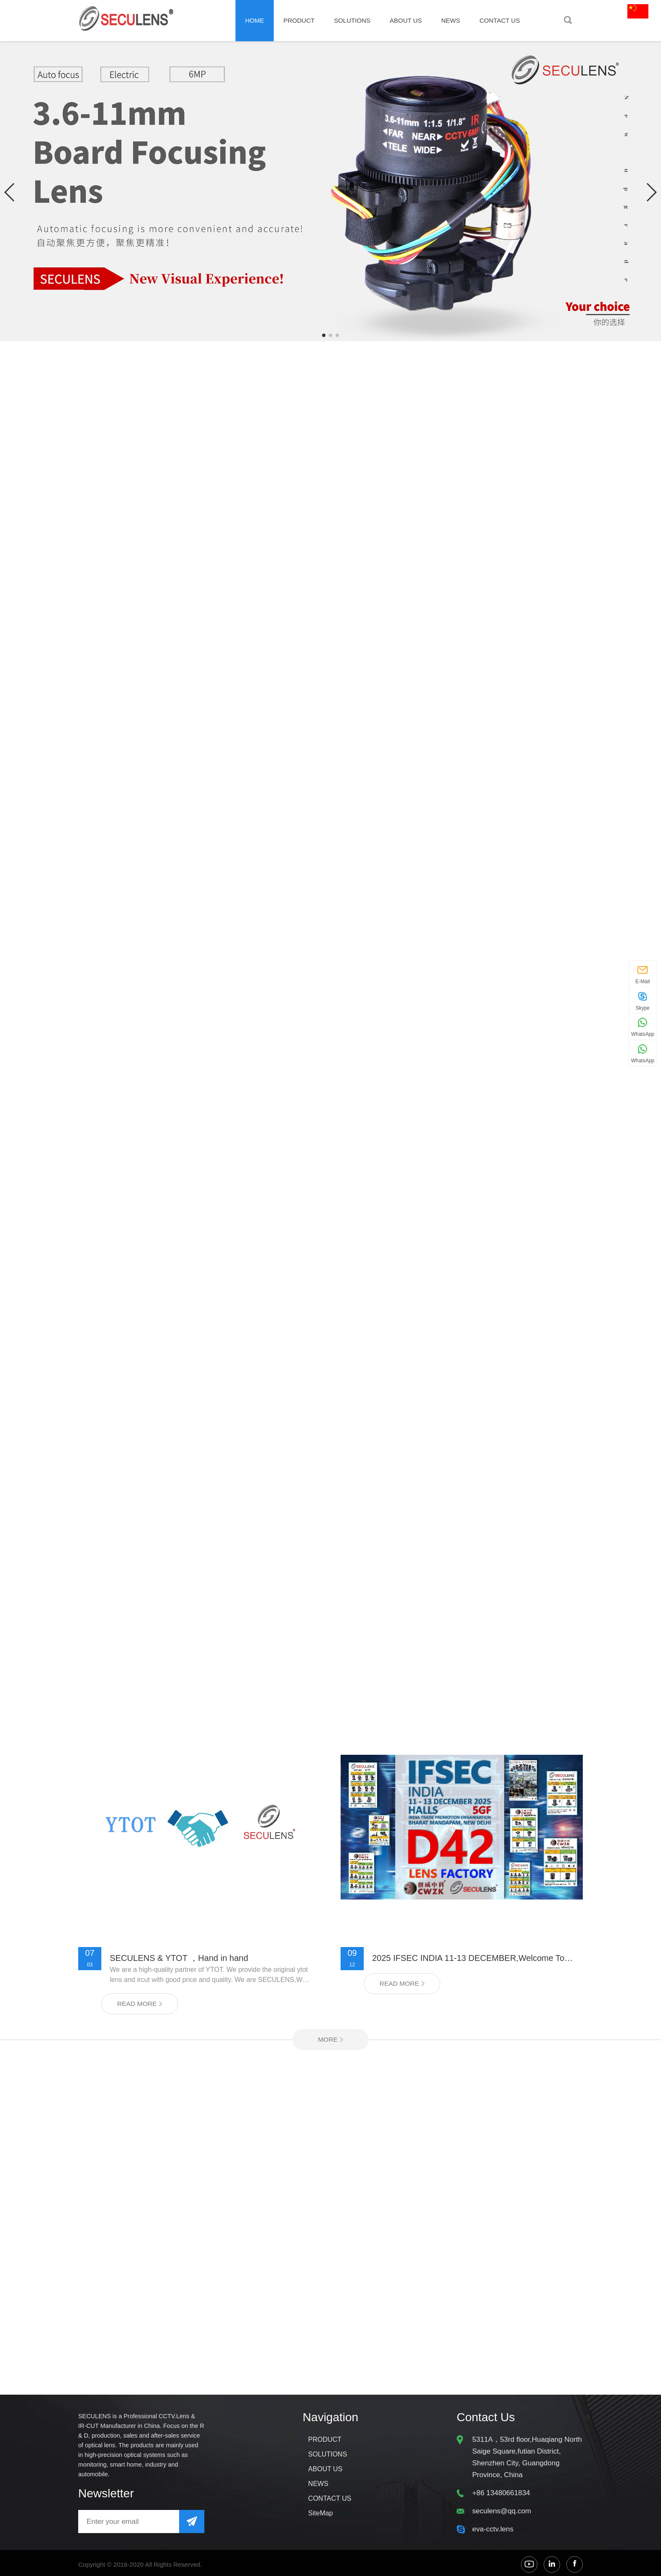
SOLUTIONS (352, 20)
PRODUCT (299, 20)
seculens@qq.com (501, 2514)
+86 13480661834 (501, 2495)
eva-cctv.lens (492, 2532)
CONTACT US (499, 20)
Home (254, 20)
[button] (10, 192)
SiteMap (320, 2515)
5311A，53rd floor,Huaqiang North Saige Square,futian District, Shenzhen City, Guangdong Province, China (527, 2459)
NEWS (450, 20)
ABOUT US (406, 20)
